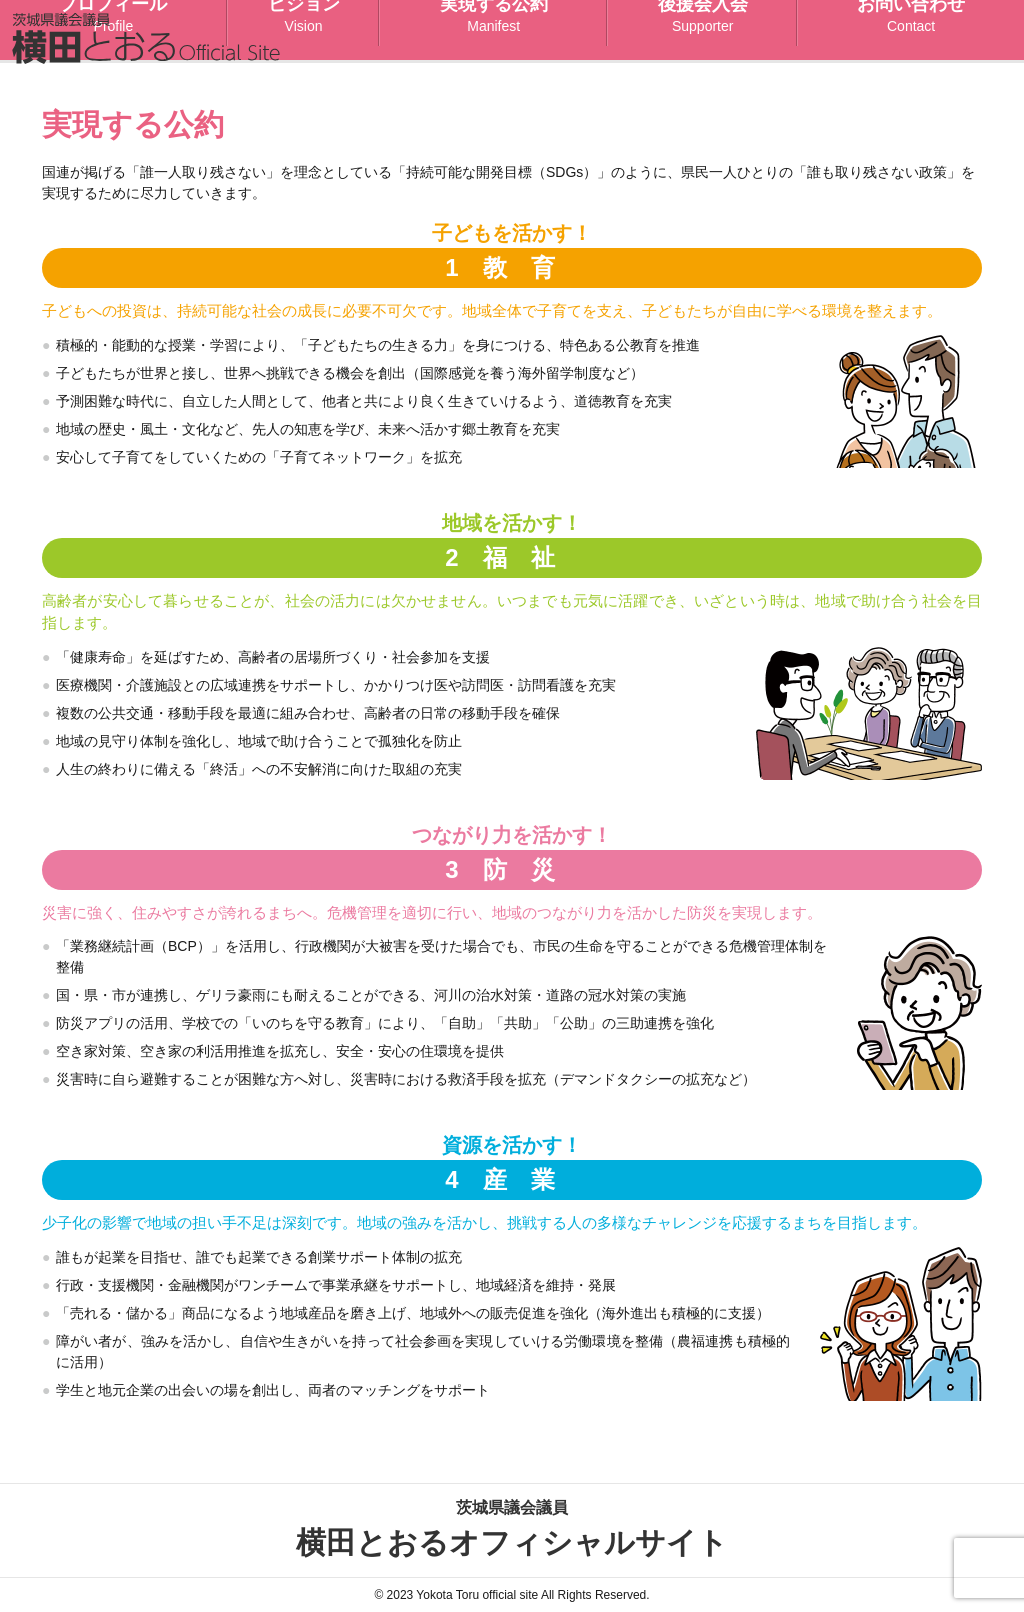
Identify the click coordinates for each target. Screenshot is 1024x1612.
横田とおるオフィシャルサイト (512, 1527)
